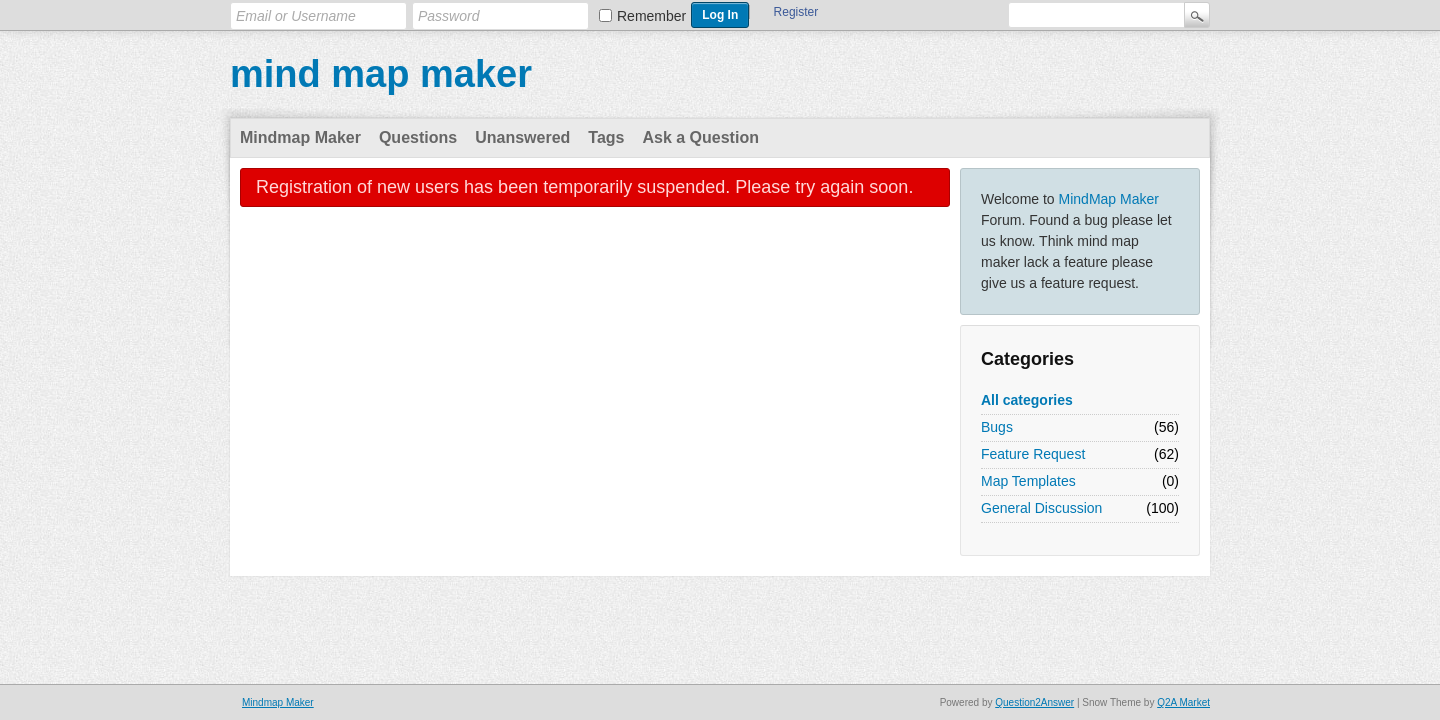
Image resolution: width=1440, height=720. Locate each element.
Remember (651, 16)
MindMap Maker (1109, 199)
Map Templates (1028, 481)
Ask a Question (700, 137)
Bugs (997, 427)
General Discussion (1041, 508)
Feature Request (1033, 454)
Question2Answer (1034, 702)
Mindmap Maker (300, 137)
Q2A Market (1183, 702)
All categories (1027, 400)
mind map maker (381, 74)
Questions (418, 137)
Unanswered (522, 137)
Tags (606, 137)
